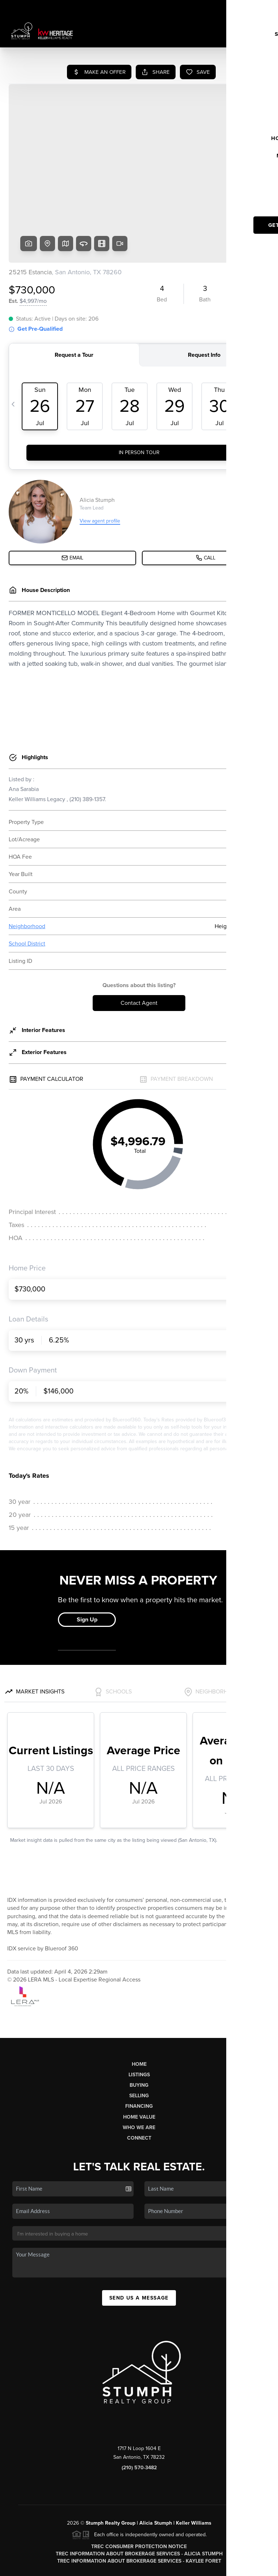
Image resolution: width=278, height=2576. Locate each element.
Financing (139, 2051)
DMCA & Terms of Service (244, 2566)
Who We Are (139, 2072)
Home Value (139, 2062)
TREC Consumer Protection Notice (139, 2491)
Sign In (249, 7)
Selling (139, 2040)
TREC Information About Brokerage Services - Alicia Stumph (139, 2498)
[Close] (262, 2497)
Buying (139, 2030)
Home (139, 2009)
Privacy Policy (193, 2566)
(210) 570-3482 (139, 2412)
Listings (139, 2019)
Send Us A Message (139, 2242)
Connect (139, 2083)
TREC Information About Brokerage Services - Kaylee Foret (139, 2506)
